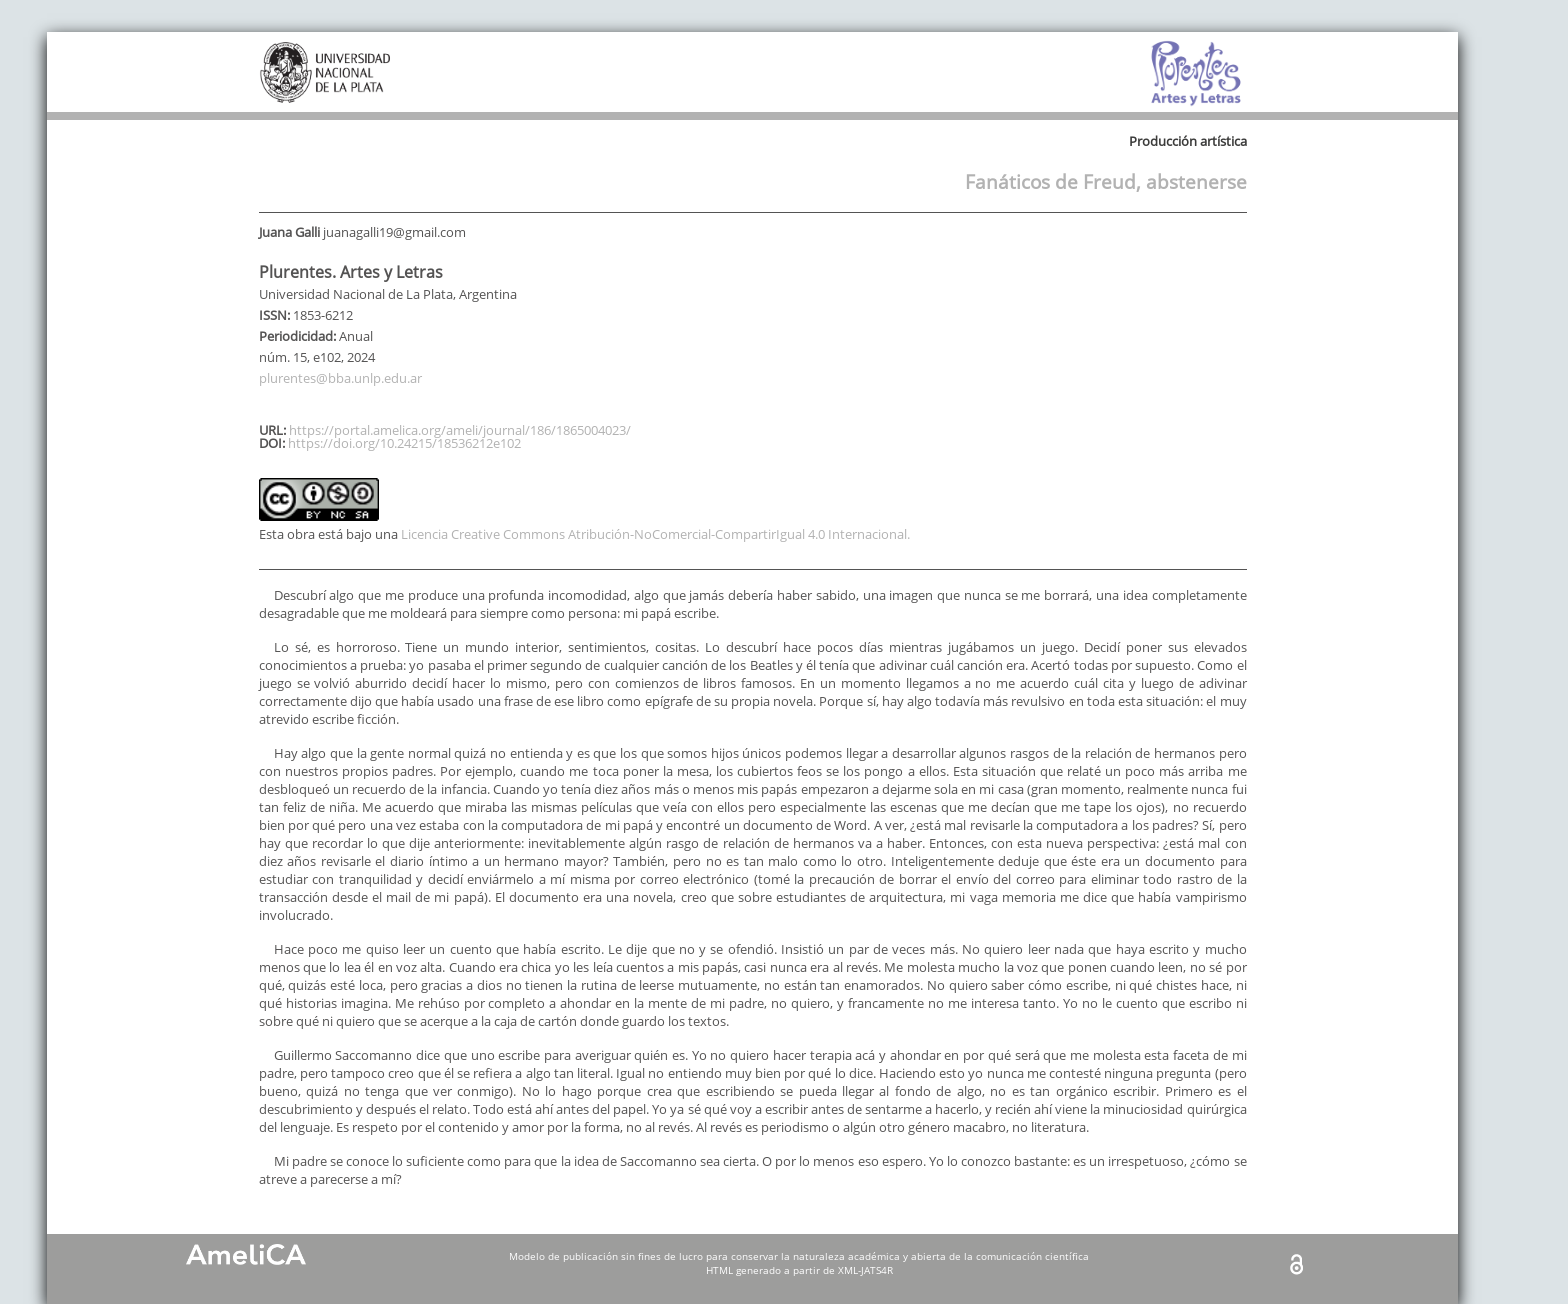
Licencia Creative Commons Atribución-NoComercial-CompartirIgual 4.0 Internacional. (655, 534)
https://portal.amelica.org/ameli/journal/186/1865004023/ (460, 430)
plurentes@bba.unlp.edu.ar (340, 378)
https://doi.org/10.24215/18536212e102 (404, 443)
